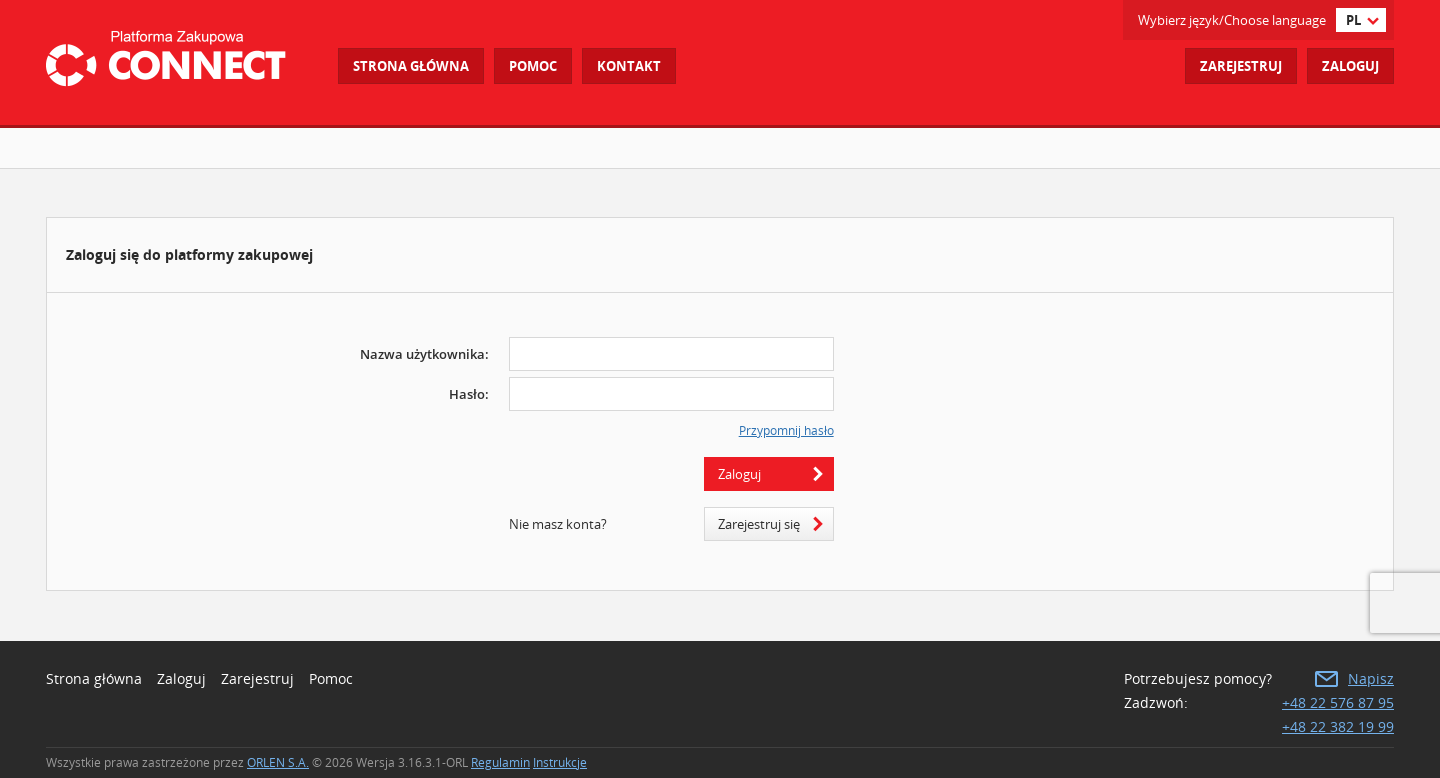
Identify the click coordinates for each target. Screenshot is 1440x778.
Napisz (1371, 678)
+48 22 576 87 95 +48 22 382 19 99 (1338, 714)
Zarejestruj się (759, 524)
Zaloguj (1350, 66)
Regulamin (500, 762)
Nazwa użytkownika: (424, 354)
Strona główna (411, 66)
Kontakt (629, 66)
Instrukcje (560, 762)
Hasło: (469, 394)
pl (1353, 20)
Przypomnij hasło (786, 431)
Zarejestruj (1241, 66)
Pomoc (331, 678)
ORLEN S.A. (278, 762)
